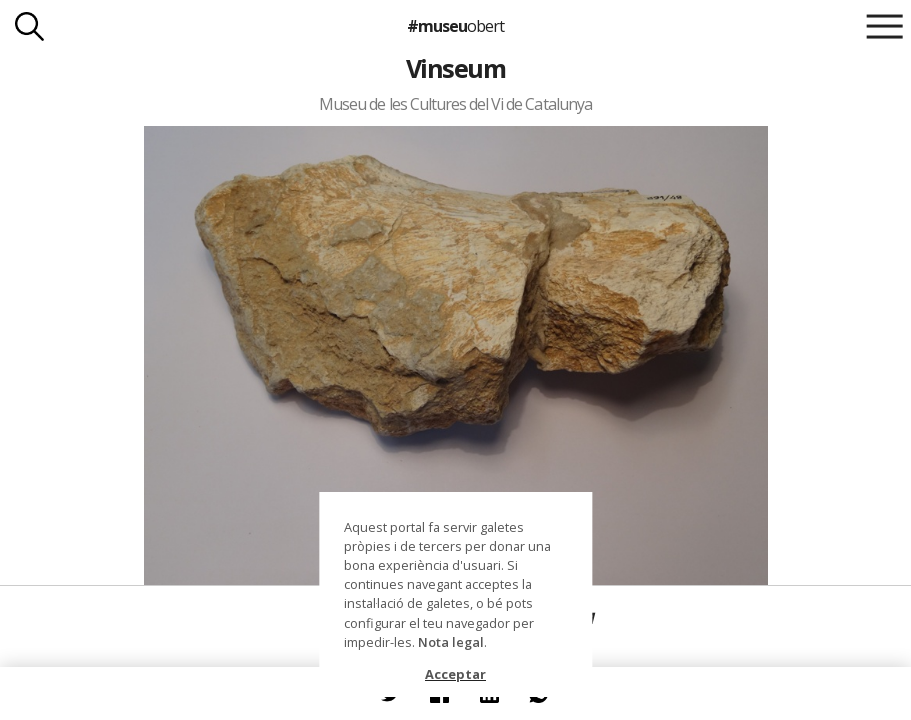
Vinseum (455, 68)
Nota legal (451, 642)
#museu (455, 26)
